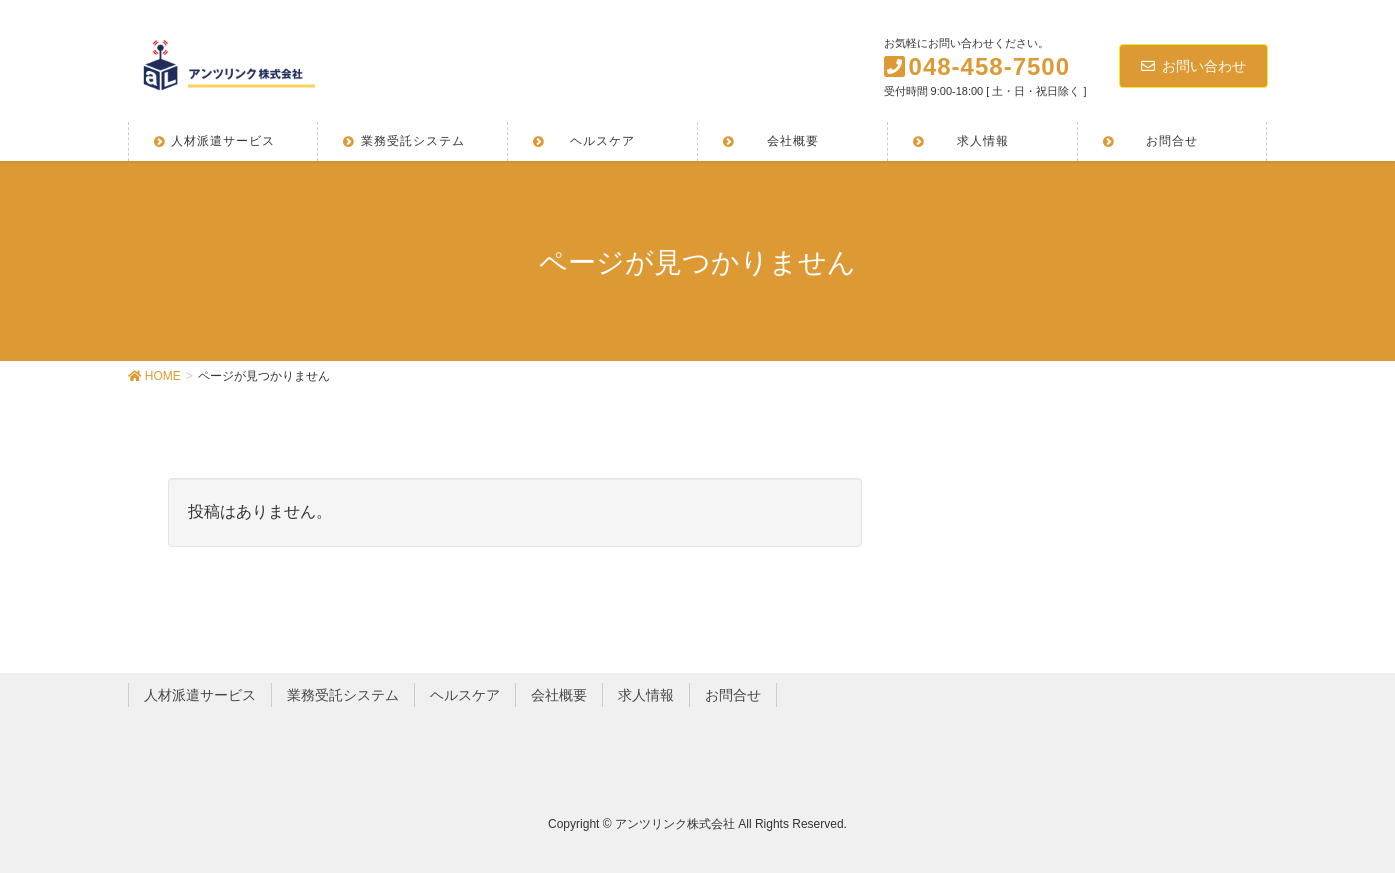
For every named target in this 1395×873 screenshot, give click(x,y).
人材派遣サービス (200, 695)
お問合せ (733, 695)
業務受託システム (343, 695)
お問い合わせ (1193, 66)
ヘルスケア (465, 695)
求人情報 (646, 695)
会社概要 (559, 695)
